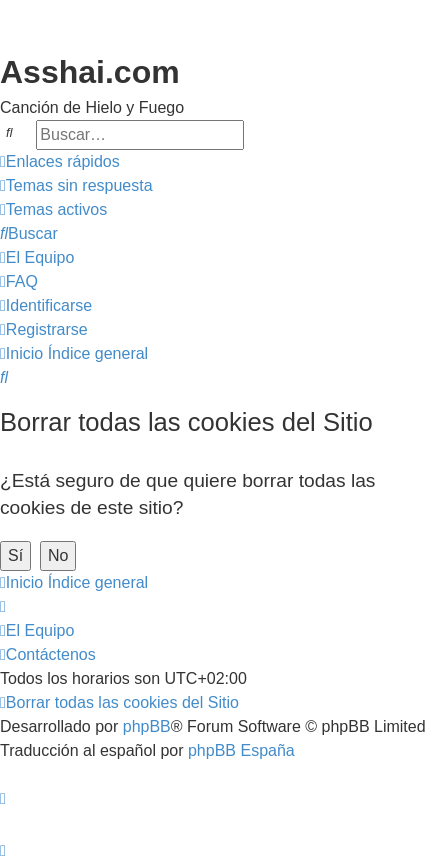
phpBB (147, 726)
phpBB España (241, 750)
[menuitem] (76, 186)
